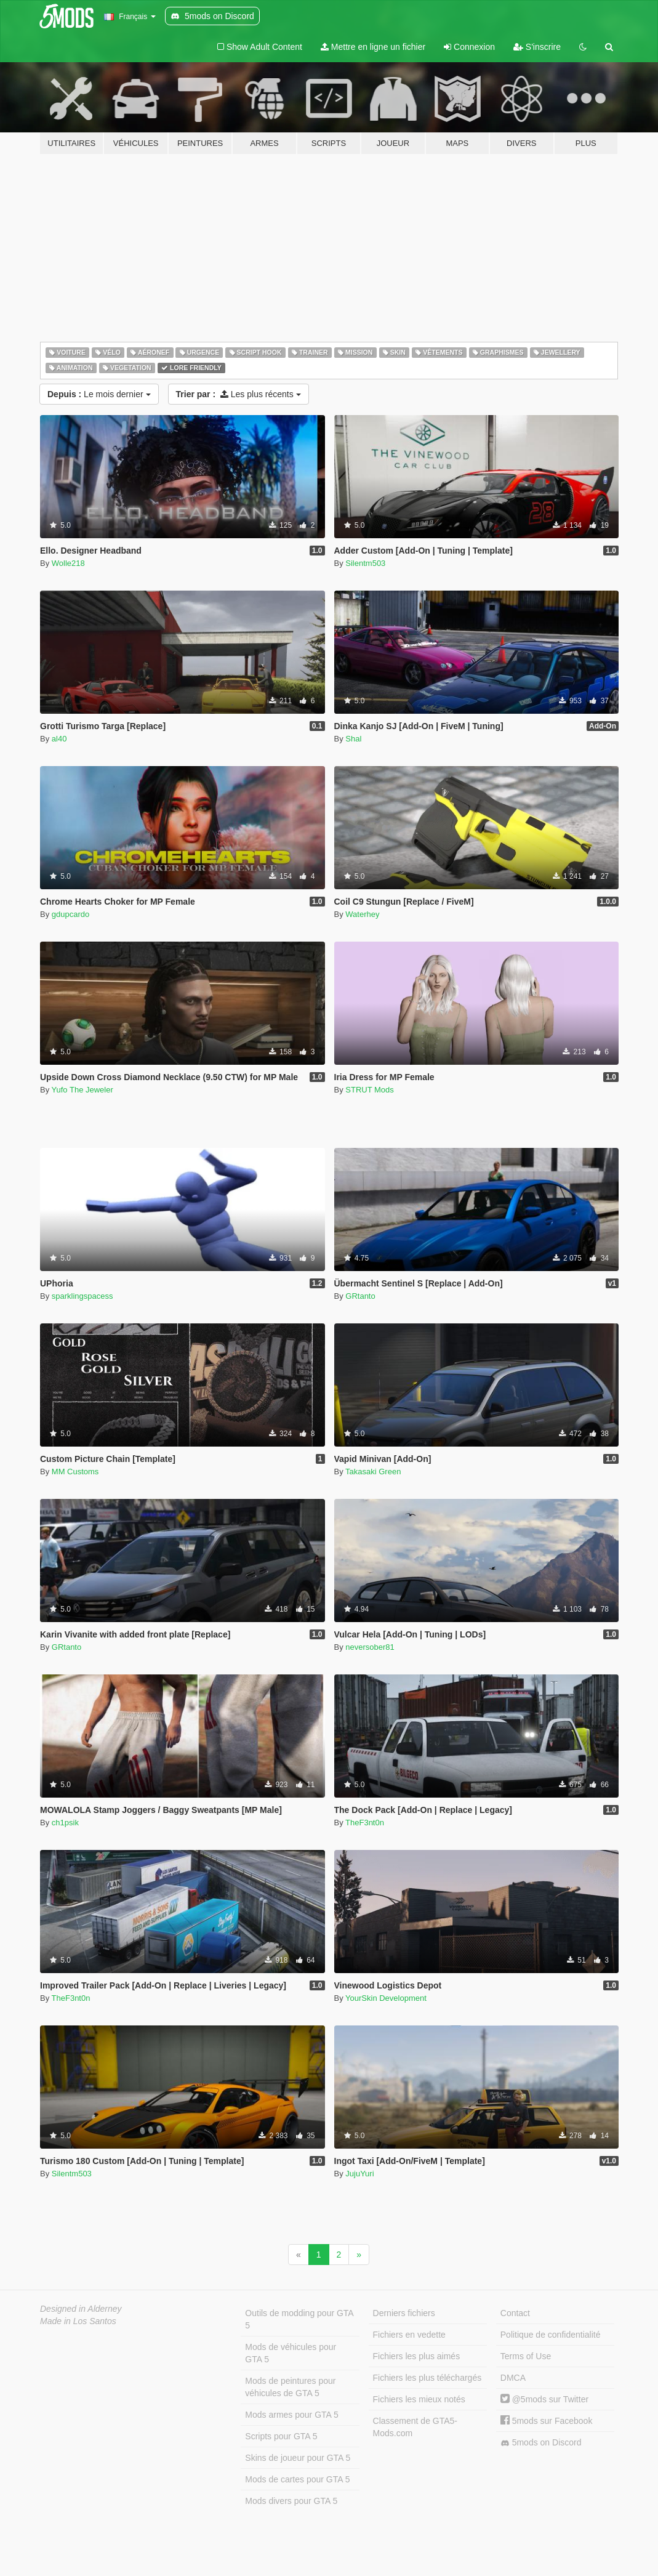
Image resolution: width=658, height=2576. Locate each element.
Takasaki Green (373, 1471)
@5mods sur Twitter (544, 2399)
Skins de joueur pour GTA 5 (297, 2458)
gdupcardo (70, 914)
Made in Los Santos (78, 2321)
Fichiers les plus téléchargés (427, 2378)
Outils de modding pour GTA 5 (299, 2319)
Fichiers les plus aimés (416, 2356)
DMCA (513, 2378)
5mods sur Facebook (546, 2420)
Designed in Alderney (81, 2309)
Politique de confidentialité (550, 2335)
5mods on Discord (541, 2442)
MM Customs (75, 1471)
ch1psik (65, 1822)
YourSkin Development (386, 1998)
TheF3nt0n (364, 1822)
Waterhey (362, 914)
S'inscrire (537, 47)
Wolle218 (68, 563)
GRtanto (360, 1296)
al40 (59, 738)
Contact (515, 2313)
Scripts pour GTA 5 (281, 2436)
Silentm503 (365, 563)
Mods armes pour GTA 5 (291, 2415)
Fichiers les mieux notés (419, 2399)
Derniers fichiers (404, 2313)
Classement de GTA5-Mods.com (415, 2427)
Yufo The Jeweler (82, 1089)
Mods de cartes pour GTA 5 (297, 2479)
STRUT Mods (369, 1089)
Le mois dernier (99, 394)
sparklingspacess (82, 1296)
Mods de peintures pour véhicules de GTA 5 (290, 2387)
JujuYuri (359, 2173)
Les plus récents (238, 394)
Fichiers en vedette (409, 2335)
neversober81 (370, 1647)
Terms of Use (525, 2356)
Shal (353, 738)
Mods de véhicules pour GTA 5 (290, 2353)
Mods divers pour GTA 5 (291, 2501)
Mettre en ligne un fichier (373, 47)
